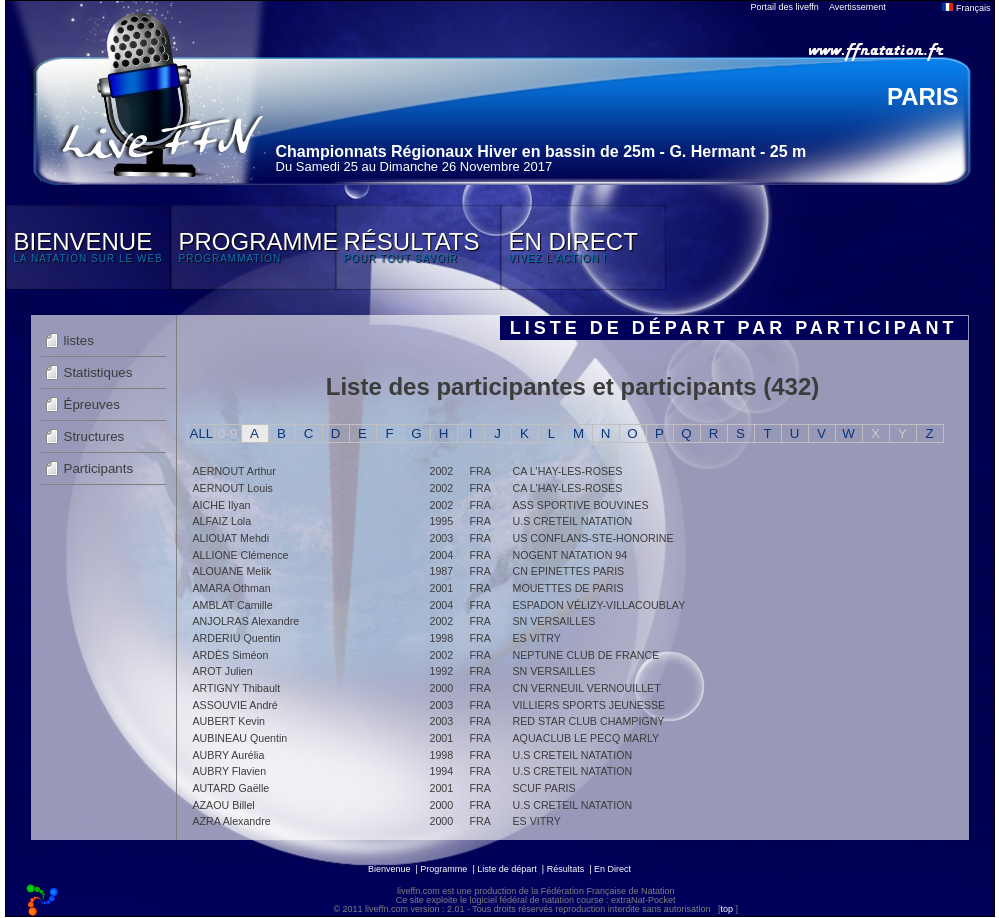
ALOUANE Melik (232, 571)
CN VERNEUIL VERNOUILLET (587, 688)
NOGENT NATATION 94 (570, 555)
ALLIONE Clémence (241, 555)
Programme (443, 869)
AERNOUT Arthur (234, 471)
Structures (94, 436)
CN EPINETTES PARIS (569, 571)
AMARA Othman (232, 588)
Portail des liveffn (785, 7)
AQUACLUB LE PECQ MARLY (586, 738)
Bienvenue (389, 869)
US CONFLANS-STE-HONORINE (593, 538)
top (726, 909)
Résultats (566, 869)
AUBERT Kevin (229, 721)
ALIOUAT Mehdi (231, 538)
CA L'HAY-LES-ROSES (568, 471)
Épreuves (92, 404)
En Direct (612, 869)
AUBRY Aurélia (229, 755)
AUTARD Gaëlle (231, 788)
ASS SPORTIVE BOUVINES (581, 505)
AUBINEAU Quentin (240, 738)
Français (966, 8)
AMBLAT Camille (233, 605)
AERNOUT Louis (233, 488)
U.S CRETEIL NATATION (573, 521)
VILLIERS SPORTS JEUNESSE (589, 705)
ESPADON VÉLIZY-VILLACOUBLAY (599, 605)
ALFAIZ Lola (222, 521)
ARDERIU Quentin (237, 638)
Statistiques (98, 372)
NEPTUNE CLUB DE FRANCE (586, 655)
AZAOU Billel (224, 805)
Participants (99, 468)
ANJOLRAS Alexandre (246, 621)
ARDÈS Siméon (231, 655)
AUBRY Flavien (230, 771)
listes (79, 340)
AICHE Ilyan (222, 505)
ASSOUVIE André (235, 705)
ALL (202, 433)
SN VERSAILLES (554, 621)
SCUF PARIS (544, 788)
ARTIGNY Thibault (237, 688)
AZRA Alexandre (232, 821)
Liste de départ (507, 869)
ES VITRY (537, 638)
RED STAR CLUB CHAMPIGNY (589, 721)
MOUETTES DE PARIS (568, 588)
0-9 (227, 433)
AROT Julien (223, 671)
